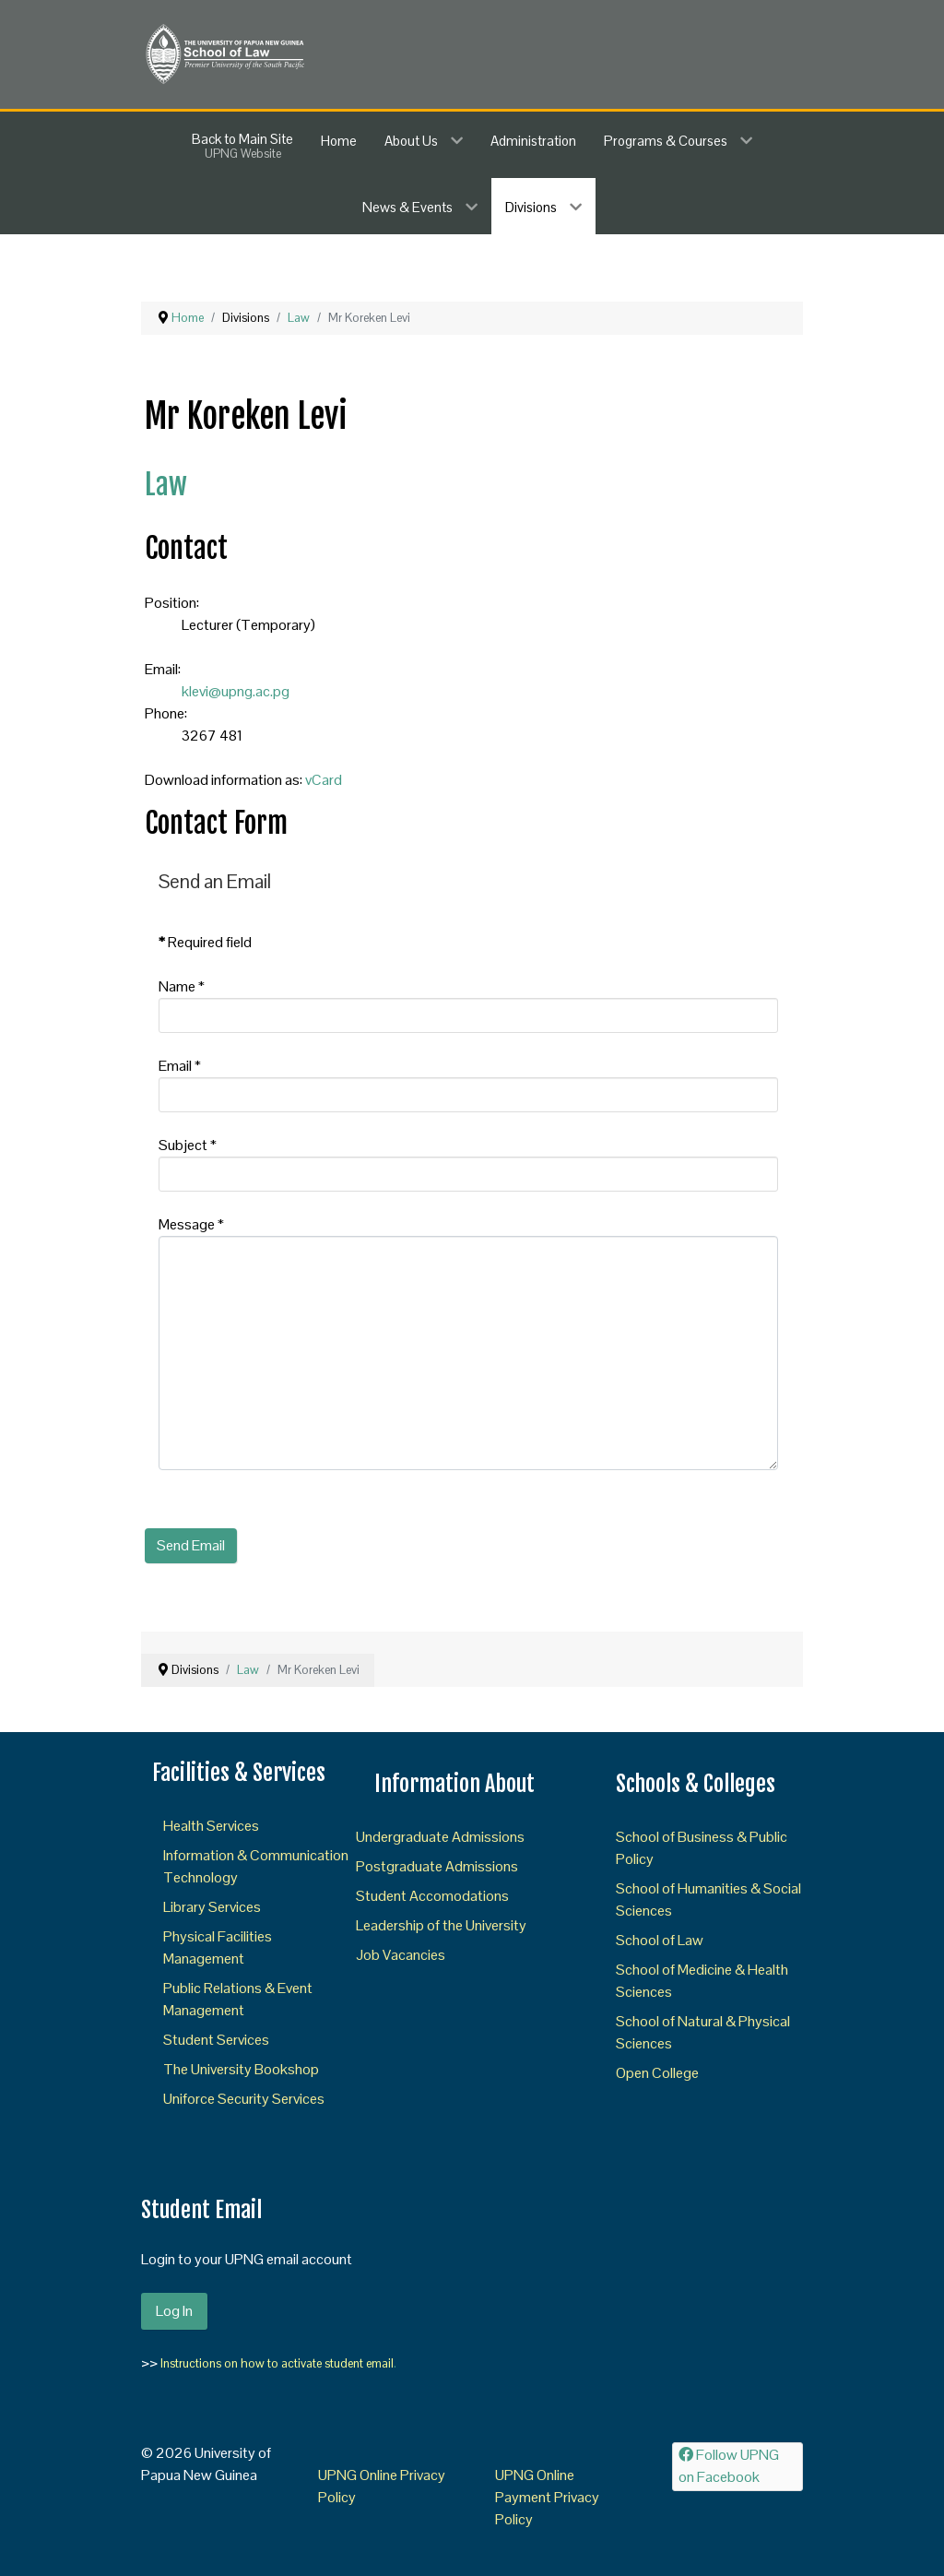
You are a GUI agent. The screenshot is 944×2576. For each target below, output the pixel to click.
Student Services (216, 2039)
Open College (657, 2073)
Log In (174, 2311)
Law (166, 485)
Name (182, 986)
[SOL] (224, 53)
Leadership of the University (441, 1925)
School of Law (659, 1940)
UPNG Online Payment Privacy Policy (547, 2497)
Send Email (191, 1545)
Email (180, 1065)
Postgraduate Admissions (437, 1866)
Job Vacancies (400, 1955)
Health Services (211, 1825)
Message (191, 1224)
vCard (323, 779)
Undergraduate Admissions (440, 1836)
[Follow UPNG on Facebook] (737, 2466)
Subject (188, 1145)
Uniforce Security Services (243, 2098)
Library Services (212, 1907)
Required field (205, 942)
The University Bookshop (241, 2069)
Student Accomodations (432, 1895)
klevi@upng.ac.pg (235, 691)
